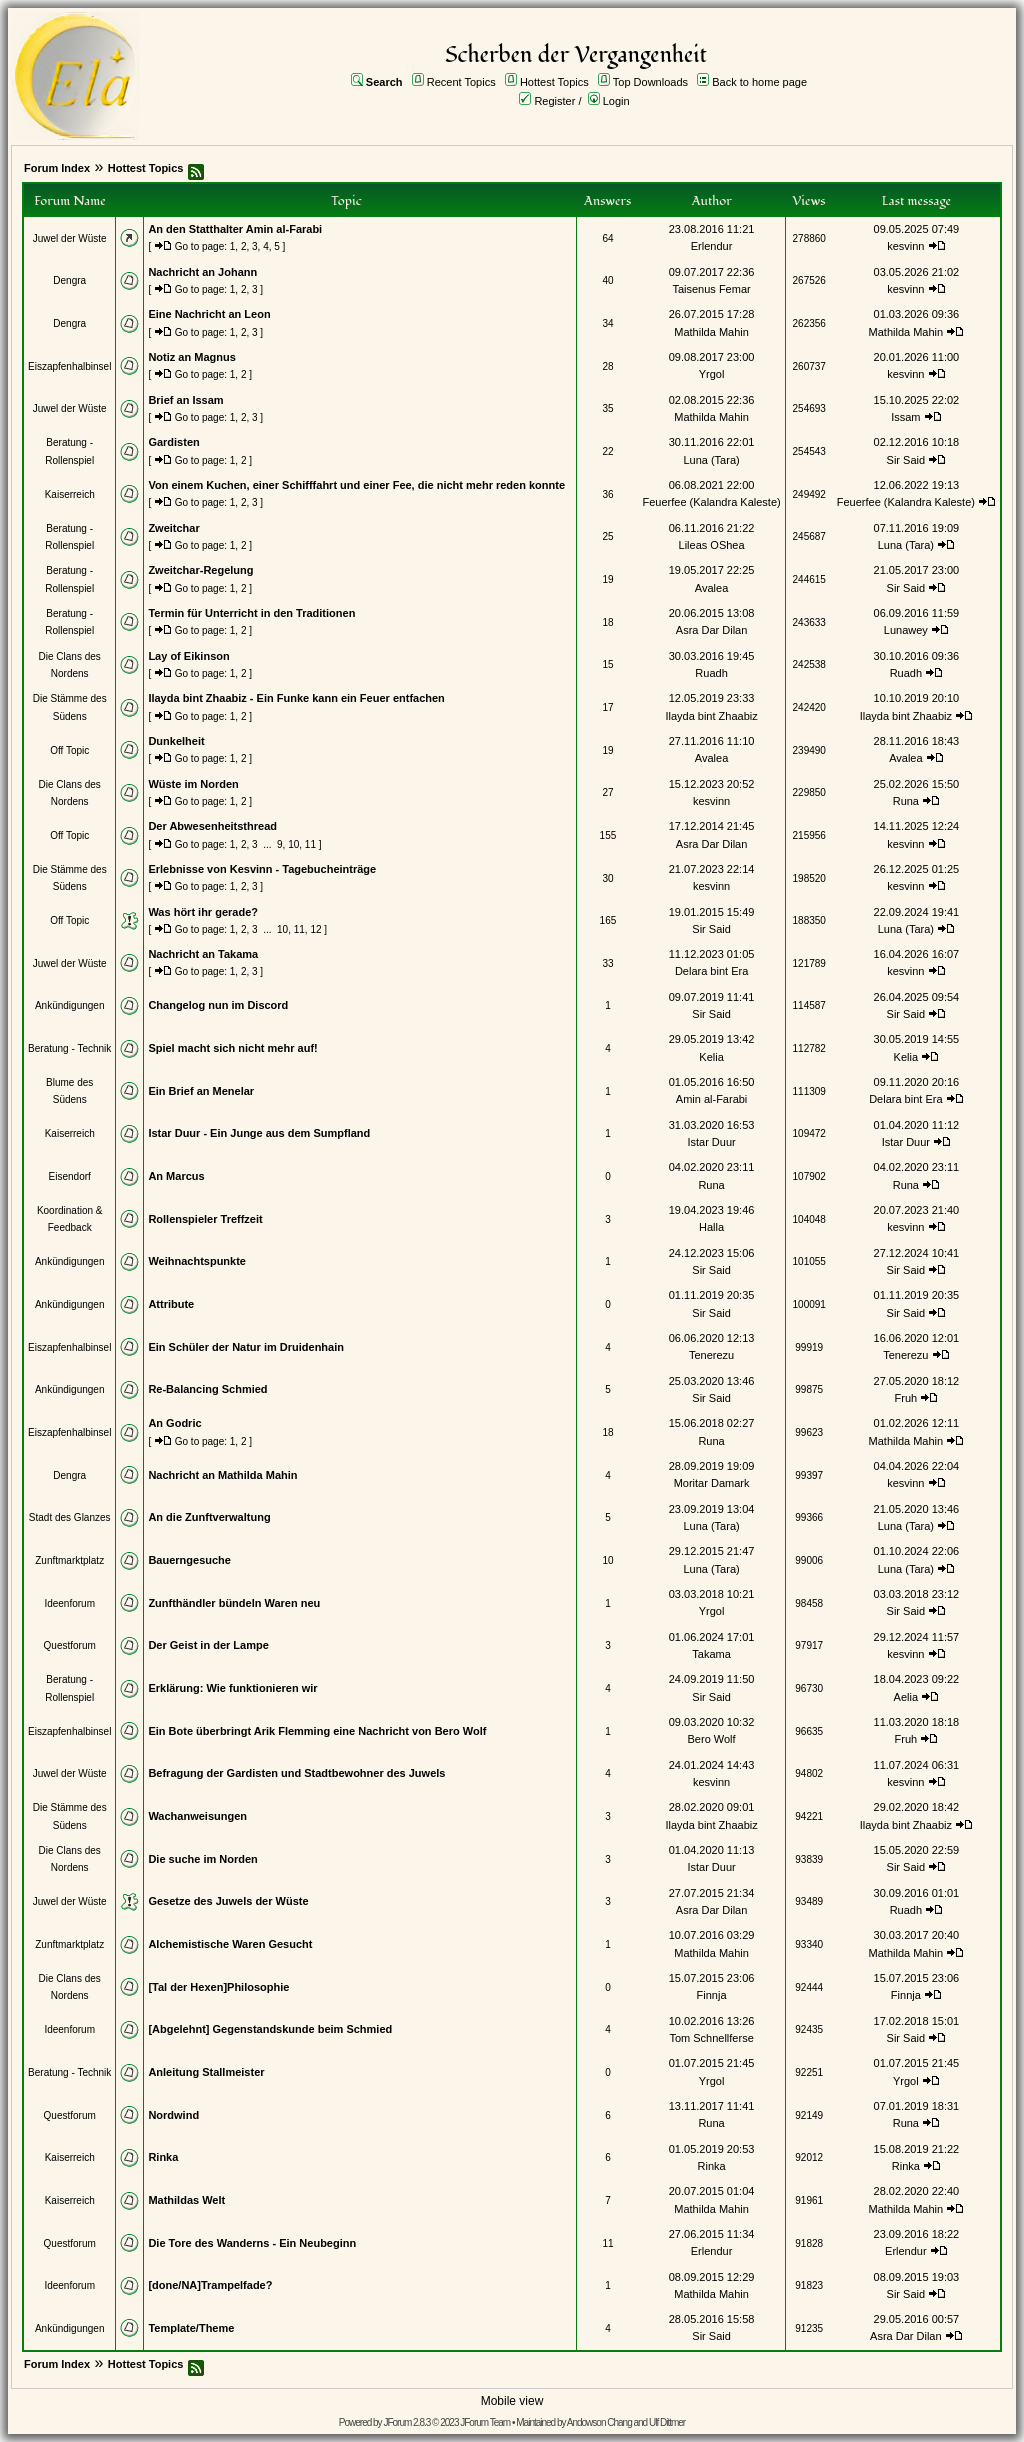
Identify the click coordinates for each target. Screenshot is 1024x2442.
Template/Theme (191, 2328)
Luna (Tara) (711, 460)
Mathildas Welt (186, 2200)
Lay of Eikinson (188, 656)
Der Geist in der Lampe (208, 1645)
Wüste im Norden (193, 784)
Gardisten (173, 442)
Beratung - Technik (69, 1048)
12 (315, 929)
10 (293, 844)
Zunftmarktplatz (69, 1560)
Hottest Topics (554, 82)
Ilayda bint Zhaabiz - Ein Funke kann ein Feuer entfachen (296, 698)
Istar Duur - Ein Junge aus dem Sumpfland (259, 1133)
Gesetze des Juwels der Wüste (228, 1901)
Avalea (711, 588)
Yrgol (712, 374)
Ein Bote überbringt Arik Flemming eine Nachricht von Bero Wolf (317, 1731)
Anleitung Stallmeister (206, 2072)
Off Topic (69, 750)
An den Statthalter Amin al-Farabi (235, 229)
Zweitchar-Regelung (200, 570)
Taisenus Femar (711, 289)
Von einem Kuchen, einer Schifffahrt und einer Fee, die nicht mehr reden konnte (356, 485)
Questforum (70, 1645)
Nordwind (173, 2115)
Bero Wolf (712, 1739)
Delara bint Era (711, 971)
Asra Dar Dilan (712, 630)
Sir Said (906, 460)
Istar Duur (711, 1142)
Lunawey (906, 630)
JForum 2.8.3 (406, 2422)
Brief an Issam (185, 400)
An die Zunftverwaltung (209, 1517)
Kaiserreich (70, 494)
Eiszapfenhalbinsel (69, 366)
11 (310, 844)
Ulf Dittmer (667, 2422)
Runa (906, 801)
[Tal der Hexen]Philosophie (218, 1987)
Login (616, 101)
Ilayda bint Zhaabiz (711, 716)
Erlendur (712, 246)
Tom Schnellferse (711, 2038)
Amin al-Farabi (712, 1099)
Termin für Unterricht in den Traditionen (251, 613)
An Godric (174, 1423)
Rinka (163, 2157)
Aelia (906, 1697)
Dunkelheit (176, 741)
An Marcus (176, 1176)
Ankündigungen (70, 1005)
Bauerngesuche (189, 1560)
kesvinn (905, 246)
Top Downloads (650, 82)
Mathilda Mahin (711, 332)
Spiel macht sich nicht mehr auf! (232, 1048)
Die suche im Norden (202, 1859)
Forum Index (57, 168)
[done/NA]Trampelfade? (210, 2285)
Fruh (906, 1398)
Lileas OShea (712, 545)
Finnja (712, 1995)
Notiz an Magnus (191, 357)
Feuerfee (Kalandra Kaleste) (711, 502)
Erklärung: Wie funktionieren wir (232, 1688)
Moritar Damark (712, 1483)
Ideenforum (69, 1603)
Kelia (711, 1057)
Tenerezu (711, 1355)
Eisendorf (70, 1176)
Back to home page (759, 82)
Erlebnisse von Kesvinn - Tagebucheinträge (262, 869)
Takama (711, 1654)
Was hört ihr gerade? (203, 912)
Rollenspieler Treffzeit (205, 1219)
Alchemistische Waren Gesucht (230, 1944)
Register (554, 101)
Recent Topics (461, 82)
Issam (905, 417)
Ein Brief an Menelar (201, 1091)
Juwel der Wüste (70, 238)
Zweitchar (173, 528)
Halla (711, 1227)
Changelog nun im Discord (218, 1005)
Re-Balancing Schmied (207, 1389)
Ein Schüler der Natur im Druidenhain (246, 1347)
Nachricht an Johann (202, 272)
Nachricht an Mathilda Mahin (222, 1475)
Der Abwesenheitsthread (212, 826)
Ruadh (711, 673)
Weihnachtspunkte (197, 1261)
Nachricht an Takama (203, 954)
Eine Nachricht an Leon (209, 314)
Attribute (171, 1304)
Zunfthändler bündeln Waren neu (234, 1603)
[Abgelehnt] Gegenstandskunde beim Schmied (270, 2029)
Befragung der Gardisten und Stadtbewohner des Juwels (296, 1773)
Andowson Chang (599, 2422)
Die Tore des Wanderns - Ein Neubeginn (252, 2243)
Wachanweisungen (197, 1816)
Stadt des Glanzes (70, 1517)
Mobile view (512, 2401)
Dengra (69, 280)
